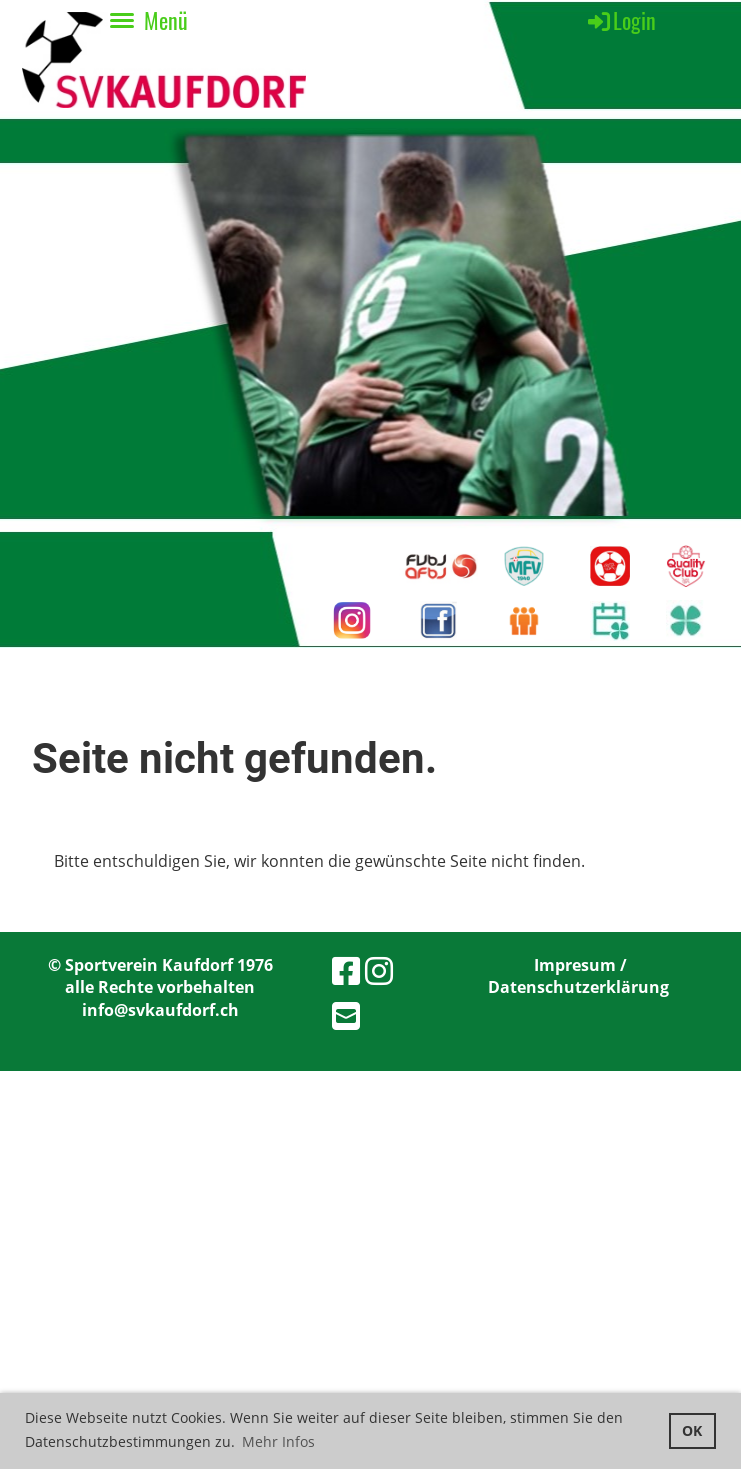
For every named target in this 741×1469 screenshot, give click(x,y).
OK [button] (692, 1430)
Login (620, 20)
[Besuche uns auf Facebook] (346, 970)
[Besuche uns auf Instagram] (379, 970)
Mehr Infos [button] (278, 1441)
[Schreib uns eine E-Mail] (346, 1015)
